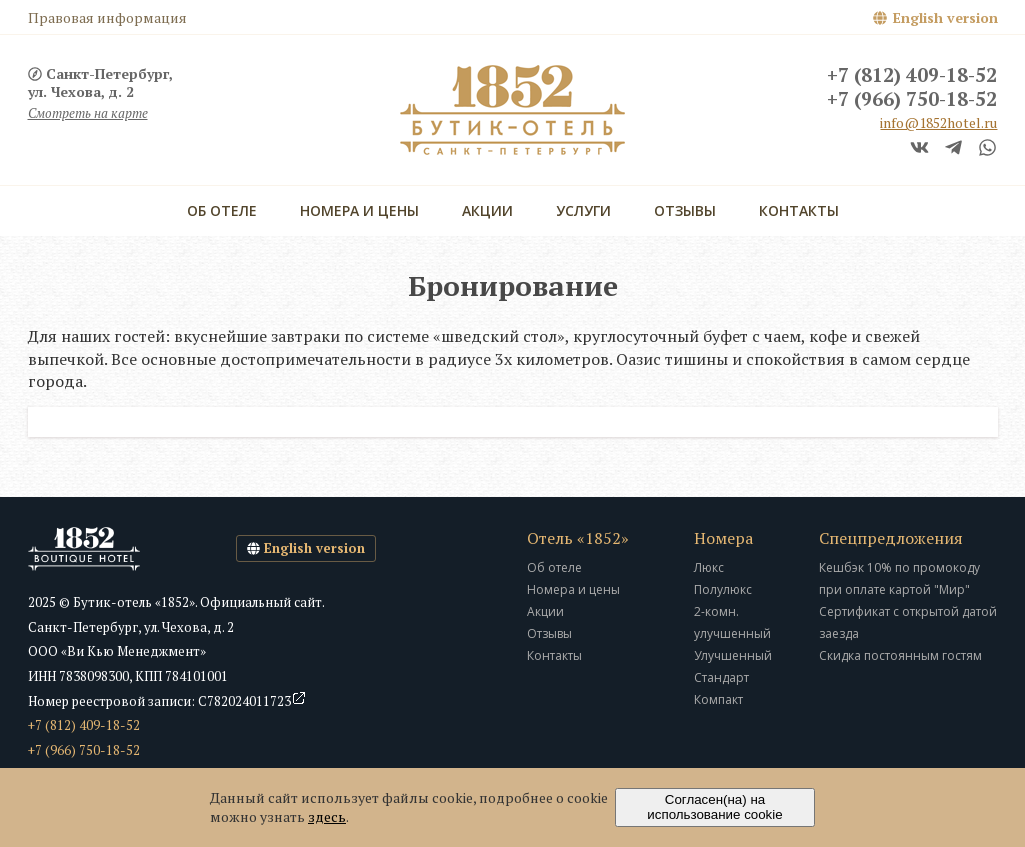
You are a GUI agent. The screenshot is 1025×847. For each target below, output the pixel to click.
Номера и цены (359, 210)
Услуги (583, 210)
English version (945, 17)
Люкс (709, 567)
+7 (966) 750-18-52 (912, 100)
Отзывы (685, 210)
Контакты (799, 210)
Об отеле (222, 210)
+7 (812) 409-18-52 (912, 76)
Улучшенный (733, 655)
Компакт (718, 699)
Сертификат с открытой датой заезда (908, 622)
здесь (327, 816)
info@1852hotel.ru (938, 122)
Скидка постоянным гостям (900, 655)
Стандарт (721, 677)
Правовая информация (107, 17)
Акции (487, 210)
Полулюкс (723, 589)
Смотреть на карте (88, 113)
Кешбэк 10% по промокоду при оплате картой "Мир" (899, 578)
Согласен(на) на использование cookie (714, 807)
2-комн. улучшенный (732, 622)
